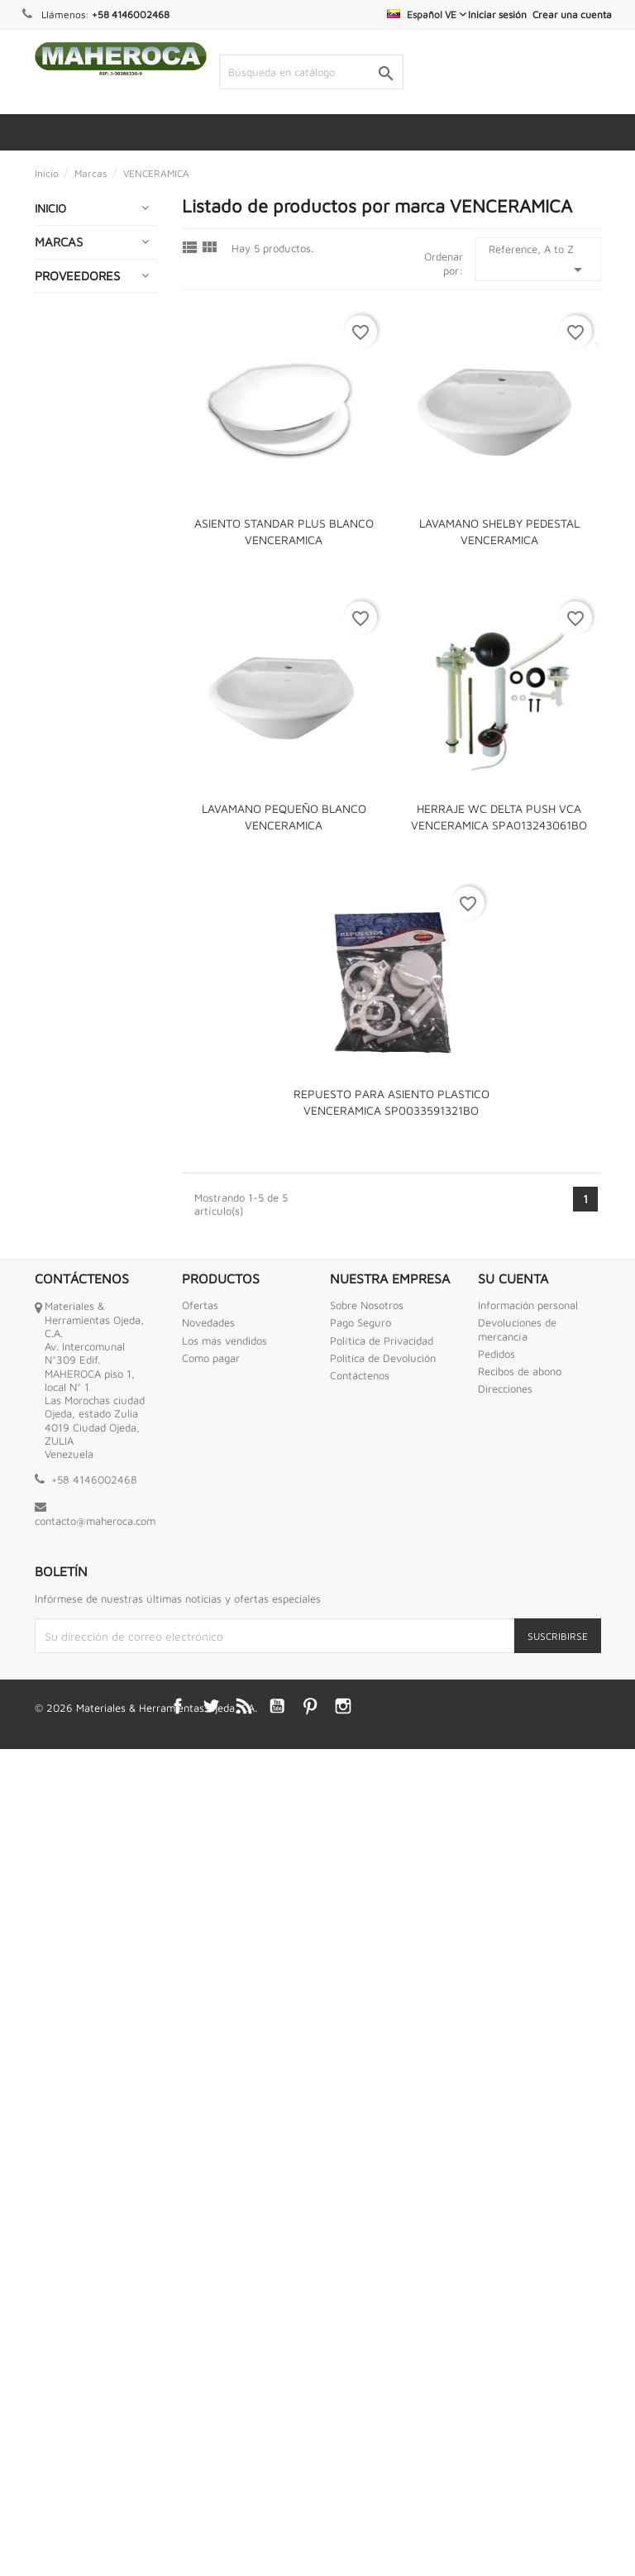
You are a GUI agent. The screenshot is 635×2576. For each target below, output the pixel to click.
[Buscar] (311, 72)
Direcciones (505, 2216)
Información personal (528, 2132)
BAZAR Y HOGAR (86, 353)
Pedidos (496, 2181)
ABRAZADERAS (82, 288)
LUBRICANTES (79, 1338)
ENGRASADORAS (86, 779)
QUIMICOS (68, 1673)
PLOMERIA (69, 1593)
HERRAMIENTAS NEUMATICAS (83, 1201)
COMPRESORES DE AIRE (83, 518)
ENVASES (66, 812)
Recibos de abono (519, 2199)
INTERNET (68, 1305)
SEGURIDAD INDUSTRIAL (73, 1744)
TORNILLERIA (76, 1864)
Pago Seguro (360, 2150)
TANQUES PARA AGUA (84, 1823)
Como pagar (211, 2185)
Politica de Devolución (383, 2185)
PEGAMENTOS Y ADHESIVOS (84, 1521)
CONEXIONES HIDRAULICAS (77, 613)
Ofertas (200, 2132)
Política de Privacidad (381, 2167)
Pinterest (310, 2534)
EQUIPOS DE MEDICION (74, 851)
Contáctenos (359, 2203)
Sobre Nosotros (366, 2132)
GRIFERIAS (70, 988)
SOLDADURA (75, 1784)
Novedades (208, 2150)
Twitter (211, 2534)
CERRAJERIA (74, 479)
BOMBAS (65, 385)
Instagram (343, 2534)
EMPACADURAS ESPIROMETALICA (87, 692)
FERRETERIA (74, 923)
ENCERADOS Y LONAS (80, 739)
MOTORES (68, 1449)
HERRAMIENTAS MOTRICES (83, 1154)
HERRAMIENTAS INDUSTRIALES (83, 1106)
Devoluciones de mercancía (517, 2156)
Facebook (178, 2534)
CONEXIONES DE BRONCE (85, 566)
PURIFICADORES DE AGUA (85, 1632)
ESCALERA (70, 891)
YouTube (277, 2534)
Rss (244, 2534)
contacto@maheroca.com (95, 2348)
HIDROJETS (71, 1241)
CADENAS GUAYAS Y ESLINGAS (68, 432)
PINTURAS (69, 1561)
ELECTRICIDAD (79, 653)
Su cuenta (513, 2105)
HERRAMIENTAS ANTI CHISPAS (83, 1059)
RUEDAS (64, 1705)
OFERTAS (66, 1481)
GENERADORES (82, 956)
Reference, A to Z (538, 261)
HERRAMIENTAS (83, 1020)
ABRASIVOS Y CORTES (77, 248)
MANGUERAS (77, 1370)
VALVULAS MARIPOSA (70, 1903)
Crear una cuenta (572, 14)
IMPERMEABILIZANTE (97, 1273)
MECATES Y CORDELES (72, 1409)
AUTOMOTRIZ (78, 320)
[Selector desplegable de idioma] (426, 14)
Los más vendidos (224, 2167)
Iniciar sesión (497, 14)
